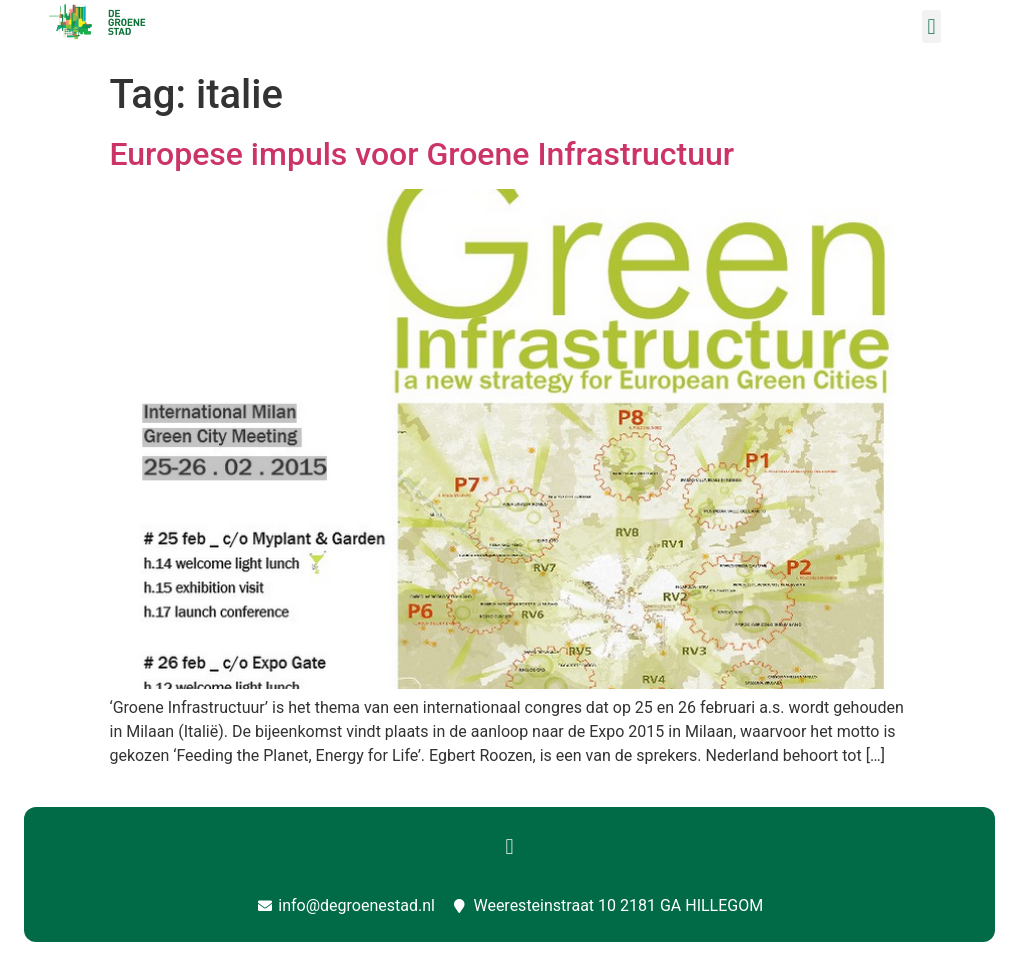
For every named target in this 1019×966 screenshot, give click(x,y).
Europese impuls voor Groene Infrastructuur (422, 154)
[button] (931, 26)
